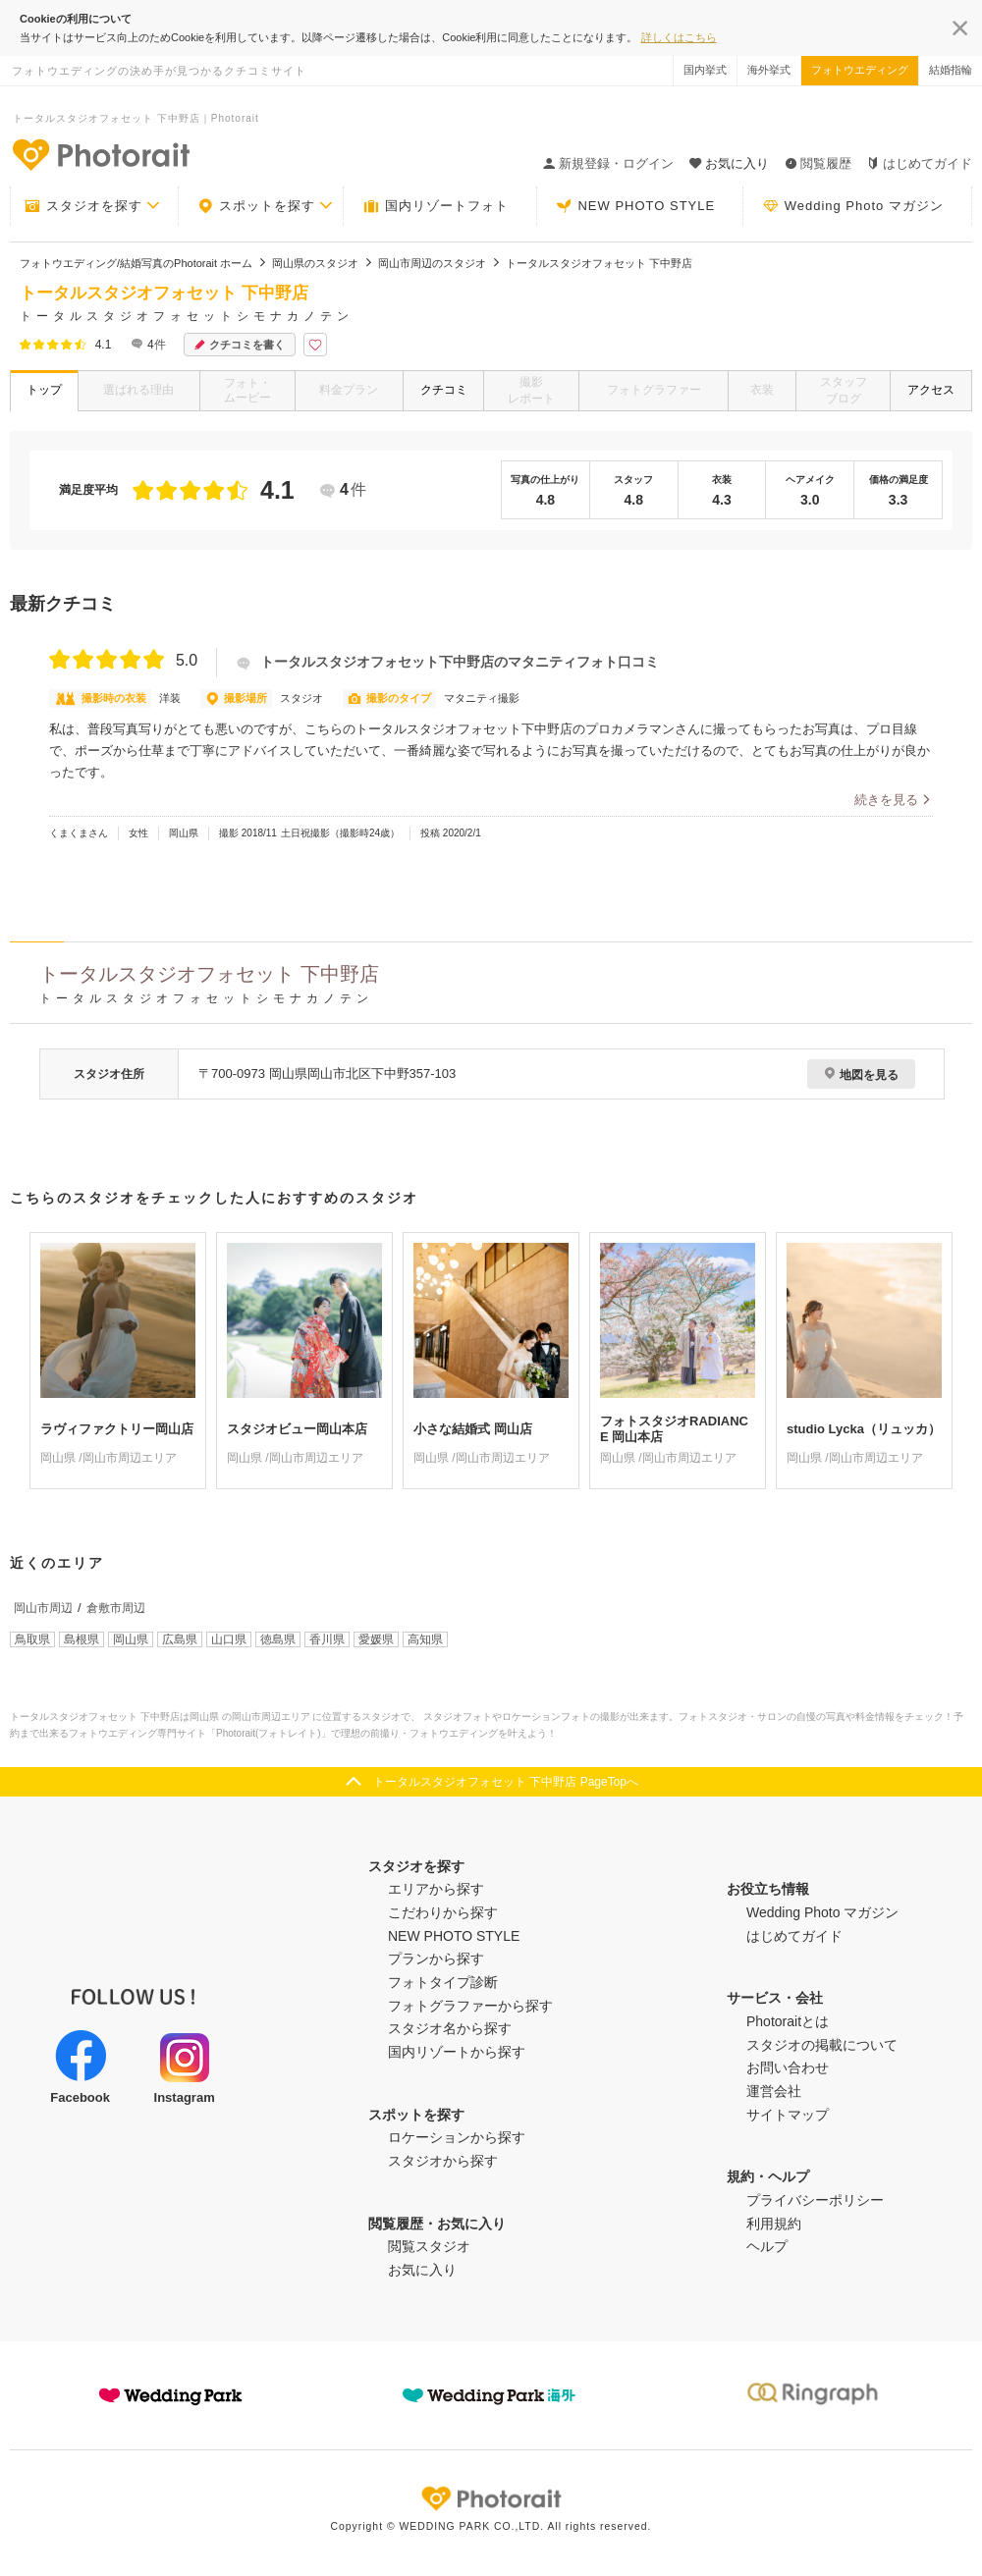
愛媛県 (376, 1639)
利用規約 (773, 2223)
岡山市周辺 (43, 1608)
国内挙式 (705, 70)
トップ (44, 390)
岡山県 (130, 1639)
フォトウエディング (859, 70)
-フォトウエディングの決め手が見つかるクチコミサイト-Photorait (100, 154)
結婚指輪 (950, 70)
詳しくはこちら (679, 37)
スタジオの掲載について (822, 2045)
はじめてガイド (919, 163)
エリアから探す (436, 1889)
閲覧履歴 (818, 163)
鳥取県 (32, 1639)
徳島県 (278, 1639)
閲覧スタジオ (429, 2246)
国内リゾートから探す (456, 2052)
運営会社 (773, 2091)
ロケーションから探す (456, 2137)
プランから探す (436, 1958)
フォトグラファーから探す (470, 2005)
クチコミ (443, 390)
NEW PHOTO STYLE (635, 206)
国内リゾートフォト (436, 206)
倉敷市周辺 (115, 1608)
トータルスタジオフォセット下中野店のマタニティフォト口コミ (448, 662)
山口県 (228, 1639)
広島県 (179, 1639)
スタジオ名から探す (450, 2028)
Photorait (491, 2498)
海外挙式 (769, 70)
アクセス (931, 390)
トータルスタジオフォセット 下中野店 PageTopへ (505, 1782)
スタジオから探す (443, 2161)
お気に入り (422, 2270)
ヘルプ (767, 2246)
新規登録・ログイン (608, 163)
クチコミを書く (239, 345)
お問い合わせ (787, 2067)
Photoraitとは (787, 2021)
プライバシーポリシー (815, 2200)
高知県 (425, 1639)
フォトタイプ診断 (443, 1982)
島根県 (81, 1639)
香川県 (327, 1639)
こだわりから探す (443, 1912)
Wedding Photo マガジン (853, 206)
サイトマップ (787, 2114)
